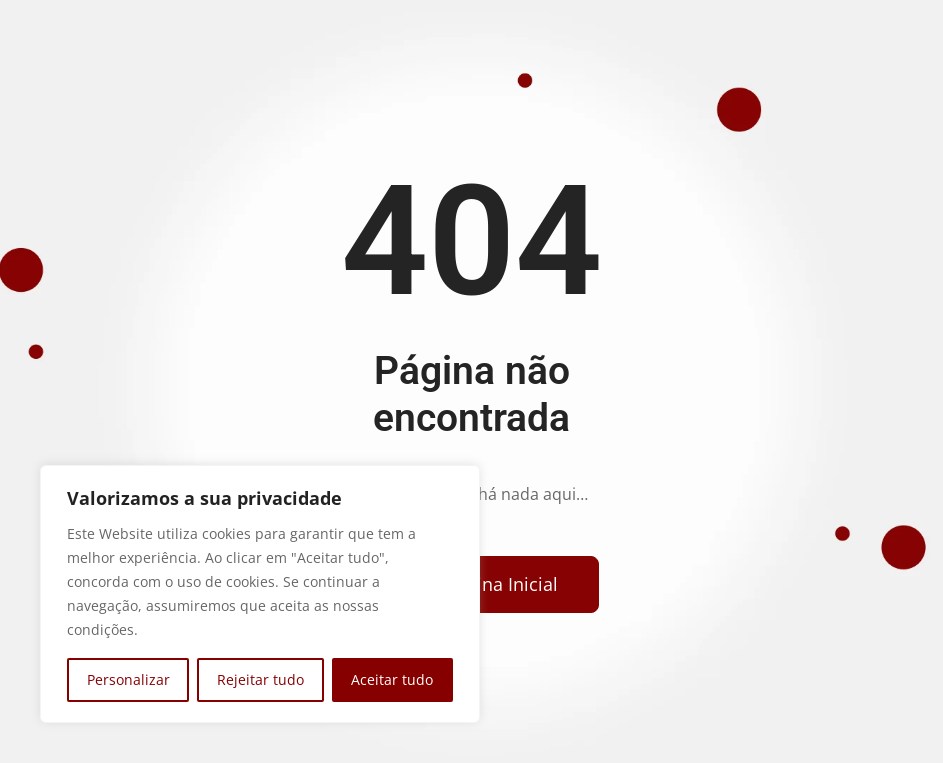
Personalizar (128, 679)
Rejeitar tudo (260, 679)
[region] (260, 594)
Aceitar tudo (392, 679)
